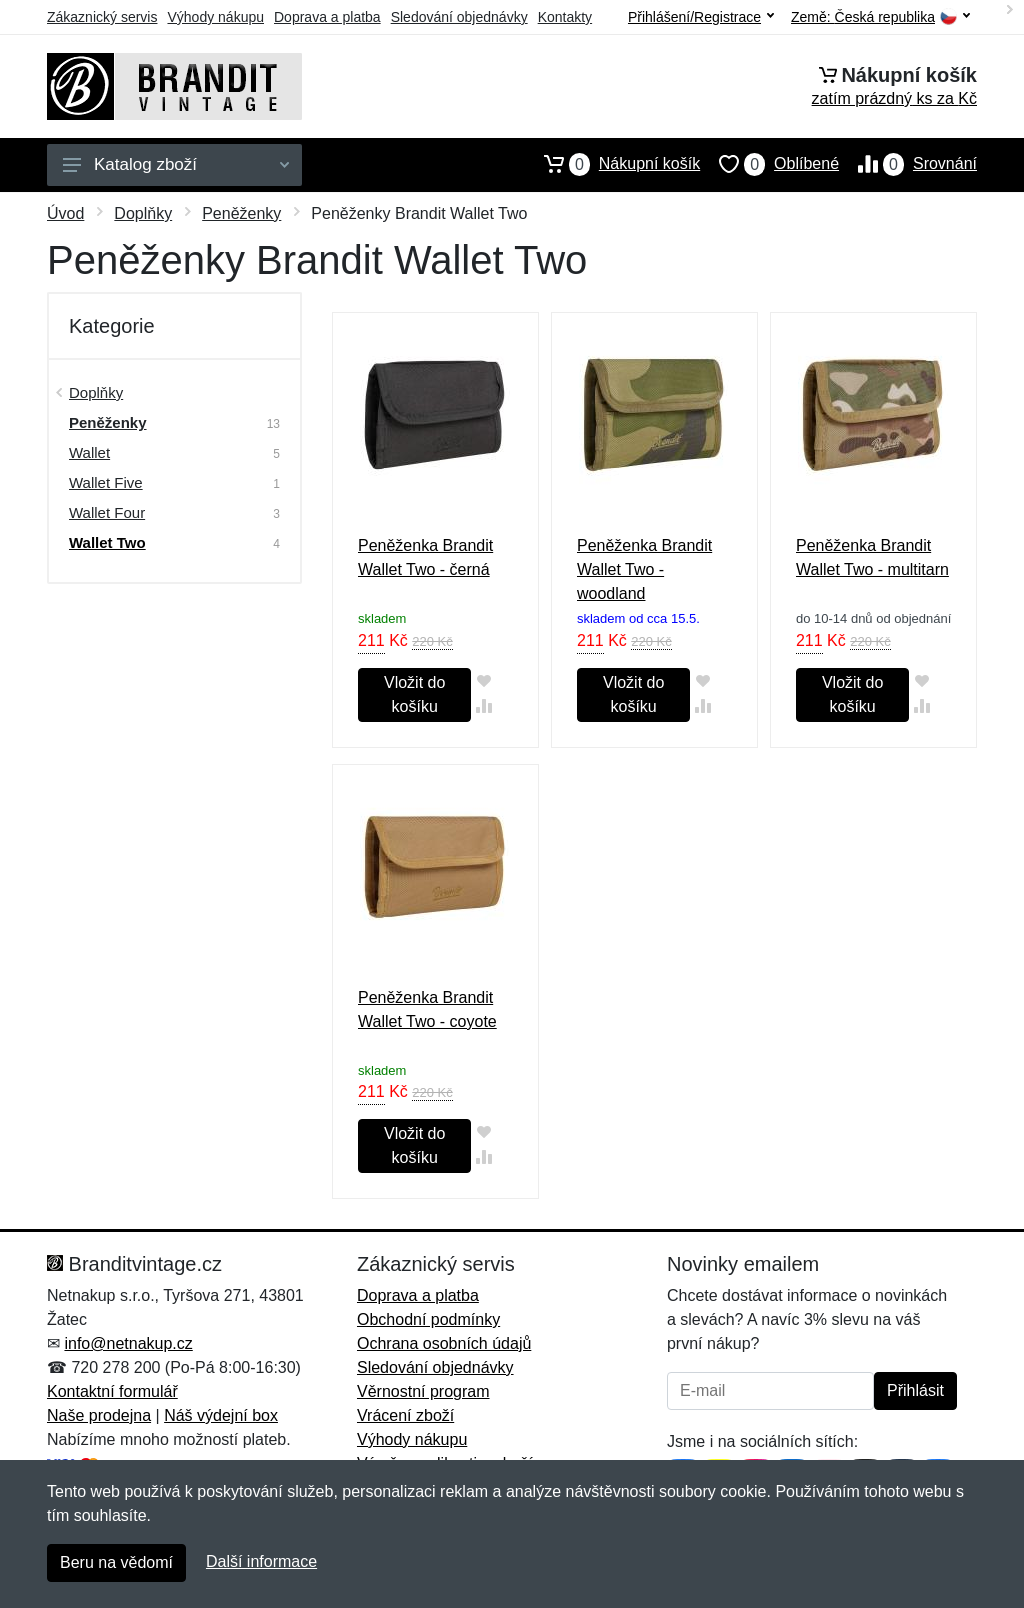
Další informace (261, 1561)
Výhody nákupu (215, 17)
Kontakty (565, 17)
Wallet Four (107, 512)
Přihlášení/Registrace (701, 17)
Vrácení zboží (405, 1415)
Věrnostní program (423, 1391)
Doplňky (143, 213)
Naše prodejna (99, 1415)
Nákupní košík (612, 164)
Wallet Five (106, 482)
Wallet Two (107, 542)
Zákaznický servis (102, 17)
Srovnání (908, 164)
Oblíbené (769, 164)
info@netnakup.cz (128, 1343)
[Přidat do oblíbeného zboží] (483, 680)
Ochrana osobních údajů (444, 1343)
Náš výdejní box (221, 1415)
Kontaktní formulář (112, 1391)
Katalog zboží (176, 164)
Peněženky (241, 213)
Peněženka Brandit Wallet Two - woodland (644, 569)
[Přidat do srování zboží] (483, 705)
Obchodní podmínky (428, 1319)
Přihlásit (915, 1390)
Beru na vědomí (116, 1562)
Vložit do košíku (414, 694)
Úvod (65, 213)
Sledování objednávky (459, 17)
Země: (880, 17)
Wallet (89, 452)
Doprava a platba (327, 17)
